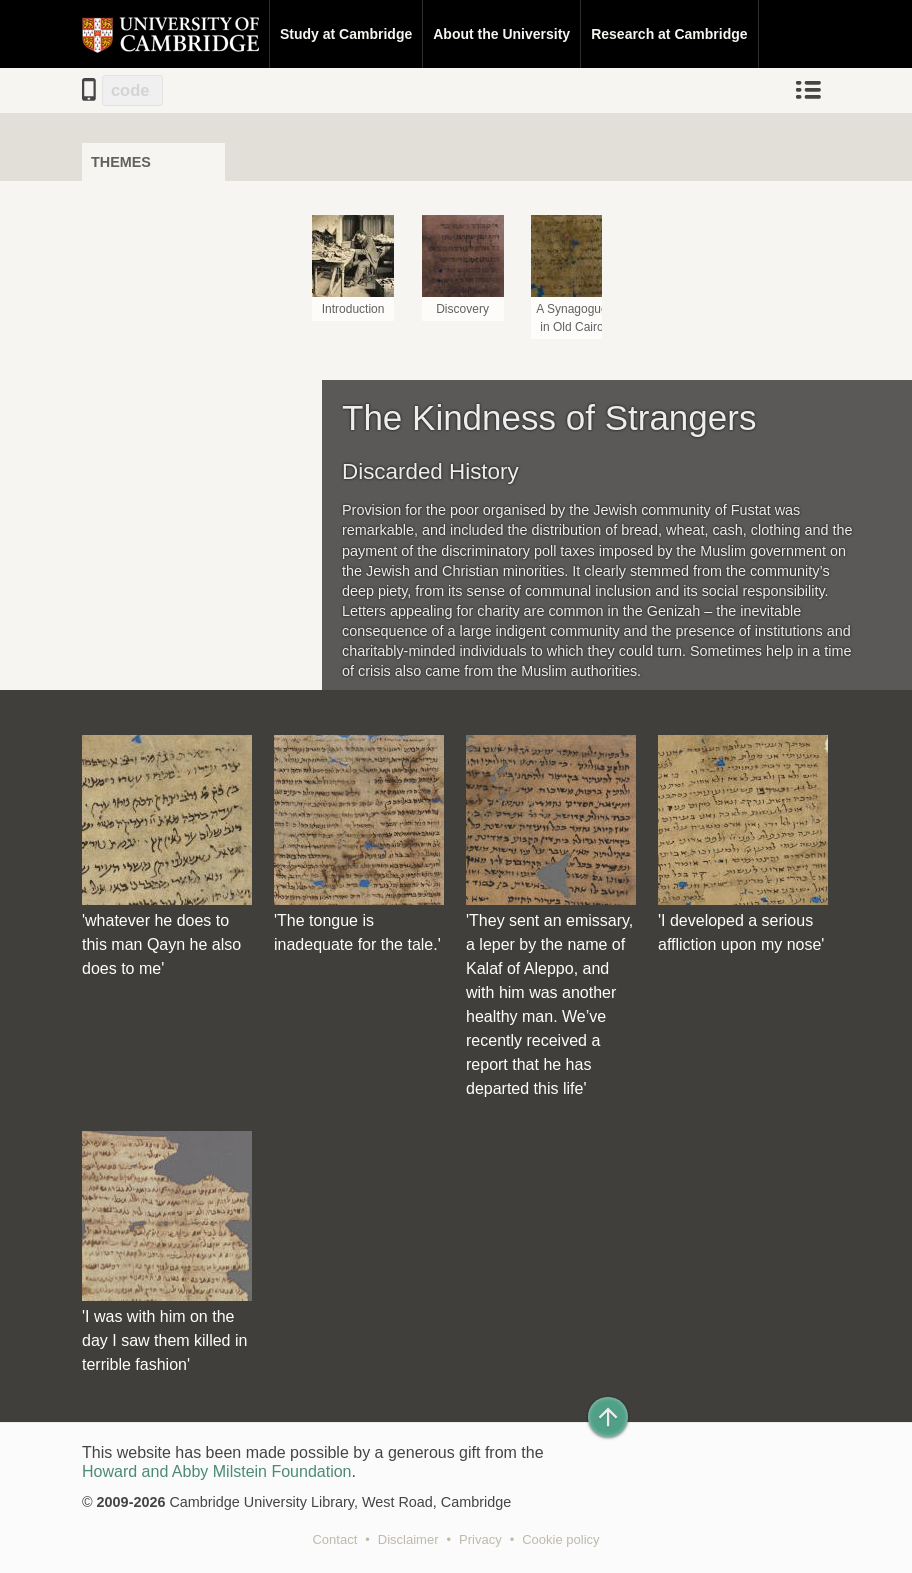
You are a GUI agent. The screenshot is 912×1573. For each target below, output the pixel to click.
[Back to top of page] (608, 1417)
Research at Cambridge (669, 34)
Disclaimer (408, 1539)
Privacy (480, 1539)
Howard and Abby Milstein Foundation (217, 1471)
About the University (501, 34)
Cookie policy (560, 1539)
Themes (121, 162)
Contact (334, 1539)
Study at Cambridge (346, 34)
